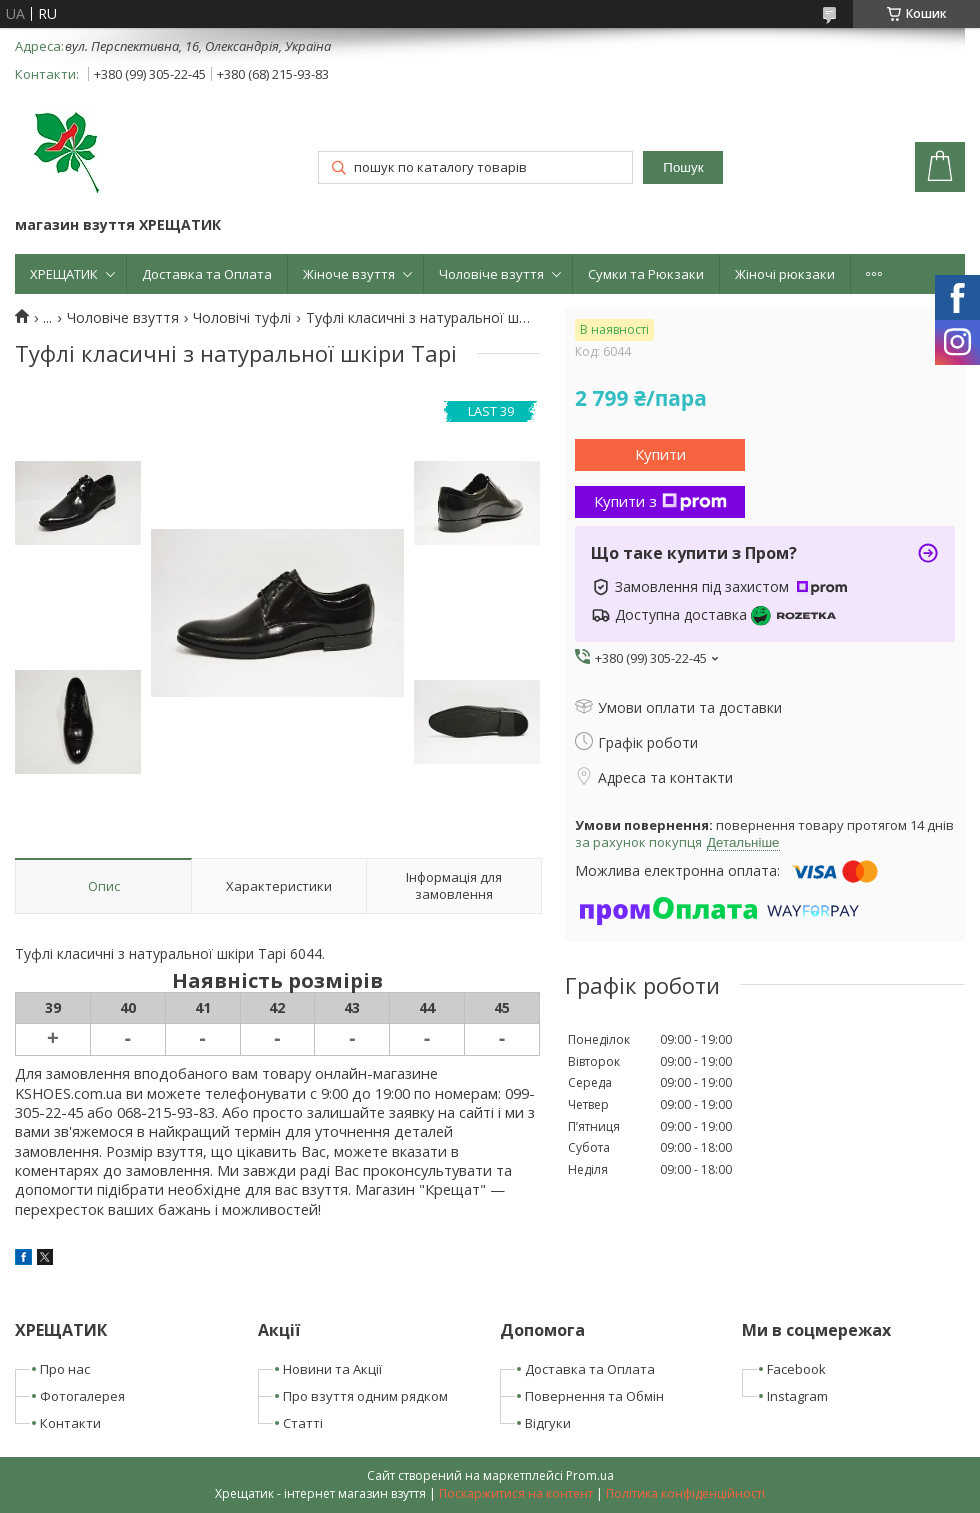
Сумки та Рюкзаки (646, 274)
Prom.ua (590, 1475)
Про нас (65, 1369)
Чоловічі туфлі (242, 318)
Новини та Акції (332, 1369)
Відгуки (548, 1423)
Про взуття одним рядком (365, 1396)
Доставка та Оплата (207, 274)
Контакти (70, 1423)
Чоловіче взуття (491, 274)
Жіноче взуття (349, 274)
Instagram (797, 1396)
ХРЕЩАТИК (64, 274)
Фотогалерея (82, 1396)
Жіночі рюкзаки (785, 274)
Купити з (660, 501)
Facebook (796, 1369)
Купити (660, 454)
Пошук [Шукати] (683, 167)
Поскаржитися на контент (516, 1493)
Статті (303, 1423)
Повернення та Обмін (594, 1396)
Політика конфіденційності (685, 1493)
